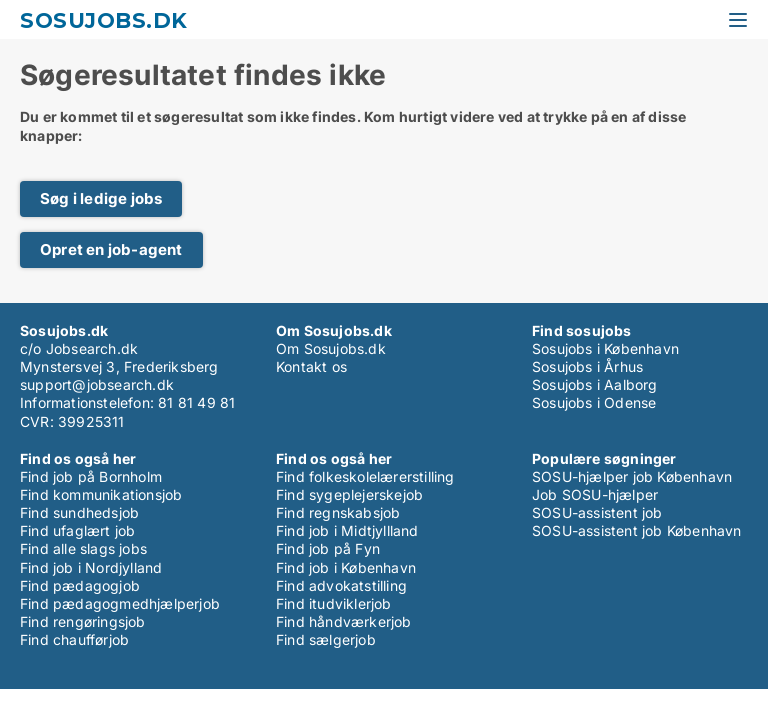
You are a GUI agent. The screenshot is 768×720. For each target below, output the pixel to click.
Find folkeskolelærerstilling (365, 476)
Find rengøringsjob (83, 621)
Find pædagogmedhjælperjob (120, 603)
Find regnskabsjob (338, 512)
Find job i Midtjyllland (347, 530)
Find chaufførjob (74, 639)
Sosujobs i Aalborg (595, 384)
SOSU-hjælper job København (632, 476)
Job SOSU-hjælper (595, 494)
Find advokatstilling (341, 585)
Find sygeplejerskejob (349, 494)
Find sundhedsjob (79, 512)
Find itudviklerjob (334, 603)
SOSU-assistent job (597, 512)
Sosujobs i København (605, 348)
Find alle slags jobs (83, 548)
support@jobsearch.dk (97, 384)
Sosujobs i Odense (594, 402)
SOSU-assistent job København (637, 530)
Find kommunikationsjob (101, 494)
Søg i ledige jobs (101, 198)
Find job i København (346, 567)
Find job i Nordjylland (91, 567)
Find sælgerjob (326, 639)
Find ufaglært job (77, 530)
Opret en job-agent (111, 249)
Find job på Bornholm (91, 476)
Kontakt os (311, 366)
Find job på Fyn (328, 548)
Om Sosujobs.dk (331, 348)
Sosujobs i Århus (587, 366)
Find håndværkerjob (344, 621)
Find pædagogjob (80, 585)
